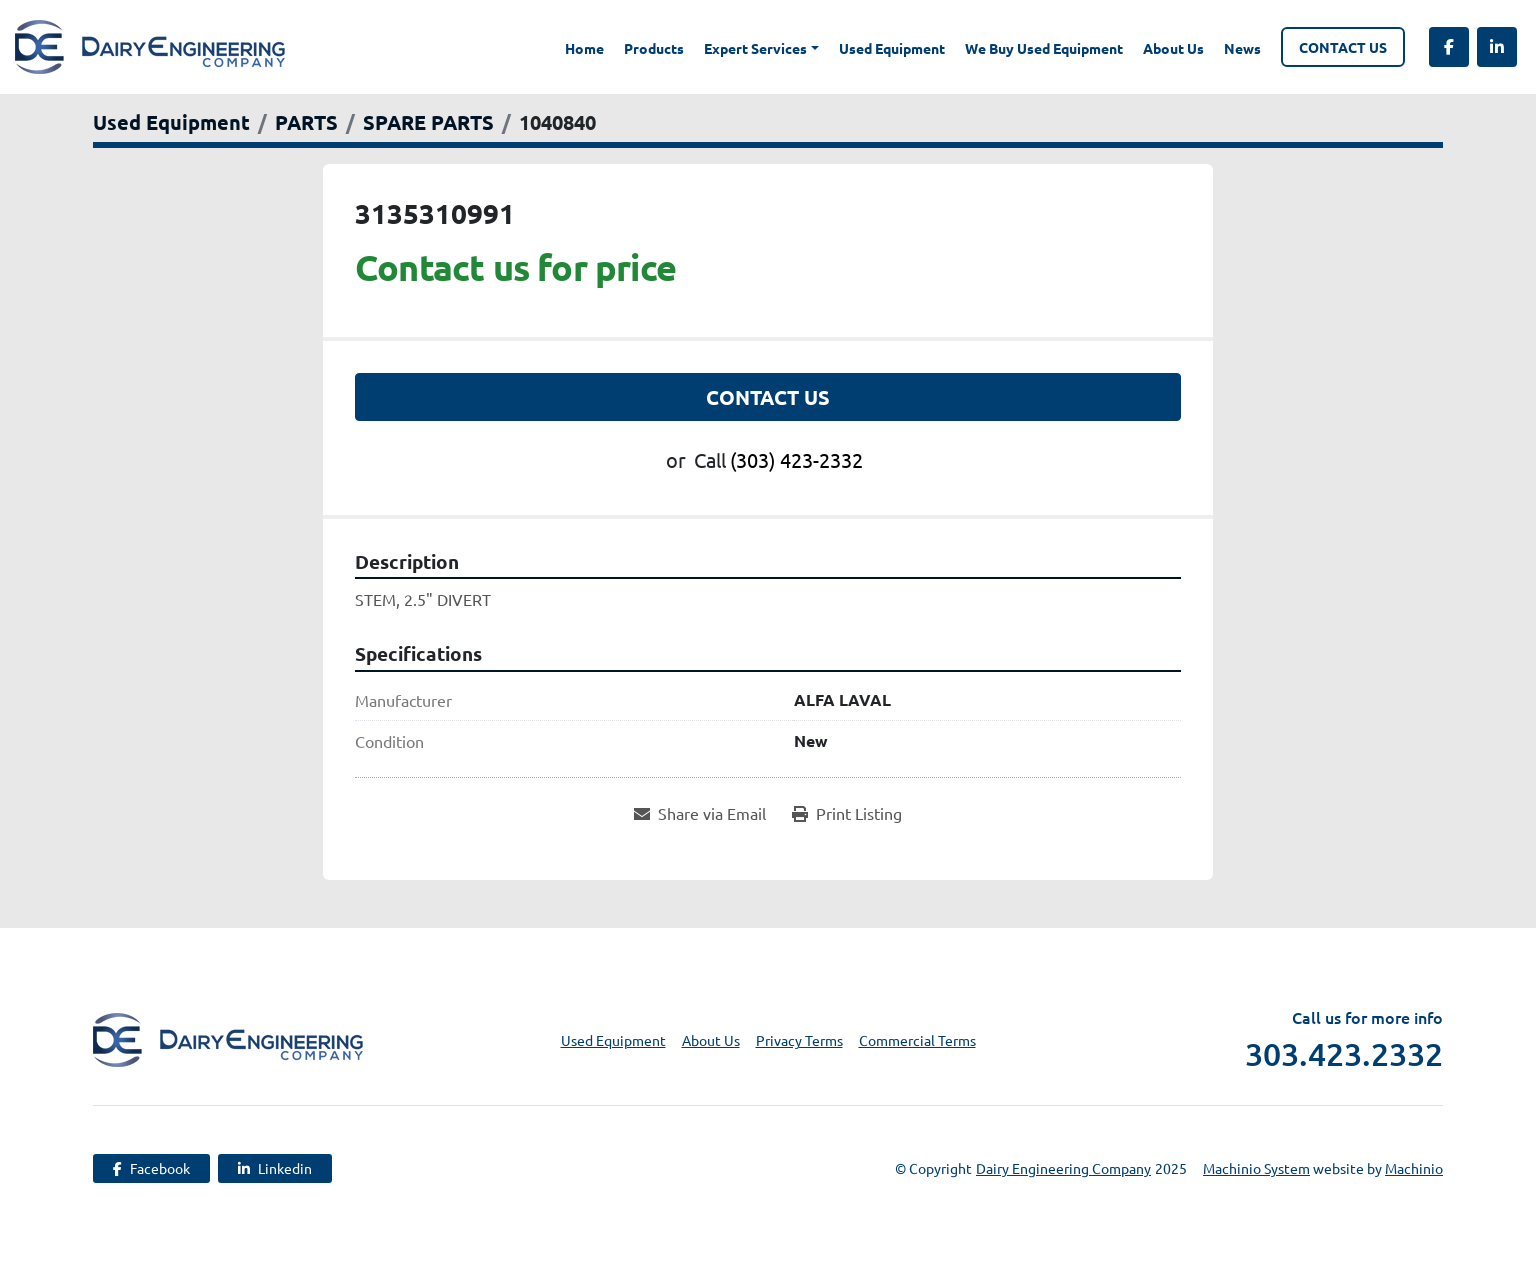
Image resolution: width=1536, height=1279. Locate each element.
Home (584, 48)
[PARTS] (306, 122)
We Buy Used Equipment (1044, 48)
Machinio (1414, 1168)
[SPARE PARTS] (428, 122)
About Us (1173, 48)
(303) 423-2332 (796, 459)
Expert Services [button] (755, 48)
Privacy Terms (799, 1040)
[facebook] (1449, 47)
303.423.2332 (1344, 1054)
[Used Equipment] (171, 122)
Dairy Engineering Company (1063, 1168)
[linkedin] (1497, 47)
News (1242, 48)
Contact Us (1343, 47)
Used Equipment (892, 48)
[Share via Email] (700, 813)
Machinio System (1256, 1168)
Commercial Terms (917, 1040)
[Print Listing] (847, 813)
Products (654, 48)
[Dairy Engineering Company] (228, 1038)
